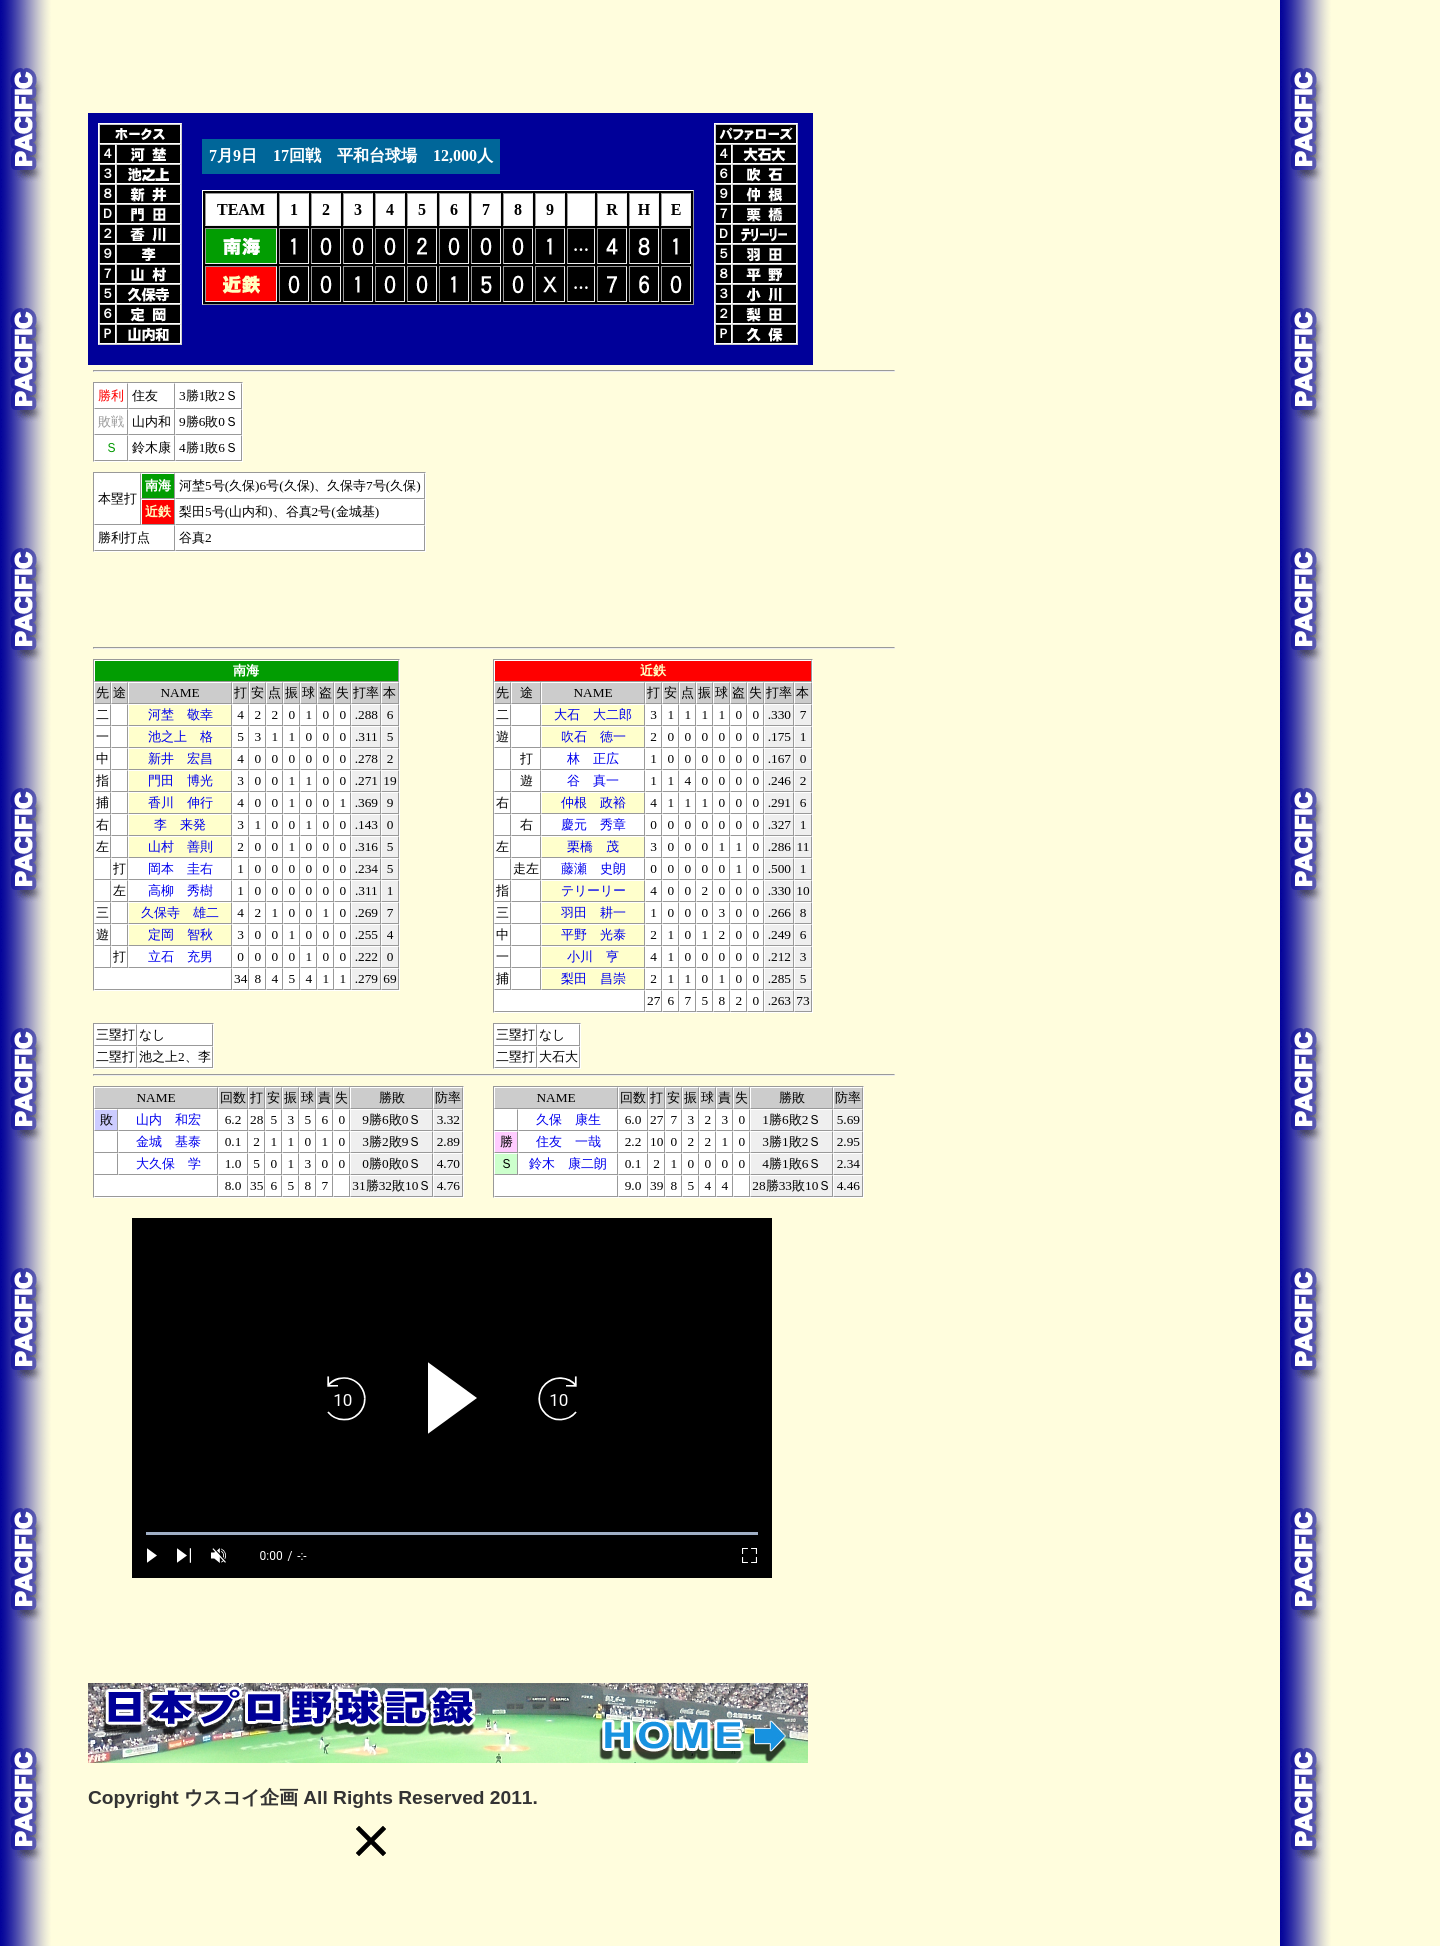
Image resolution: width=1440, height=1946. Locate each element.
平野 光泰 (593, 934)
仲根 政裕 (593, 802)
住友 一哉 (568, 1141)
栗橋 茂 (593, 846)
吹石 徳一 (593, 736)
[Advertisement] (452, 53)
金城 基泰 (168, 1141)
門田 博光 (180, 780)
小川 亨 (593, 956)
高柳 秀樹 (180, 890)
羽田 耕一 (593, 912)
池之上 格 (180, 736)
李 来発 (180, 824)
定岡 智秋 (180, 934)
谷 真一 (593, 780)
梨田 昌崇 (593, 978)
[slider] (452, 1533)
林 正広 (593, 758)
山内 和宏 (168, 1119)
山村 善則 (180, 846)
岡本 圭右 (180, 868)
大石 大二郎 (593, 714)
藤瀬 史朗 (593, 868)
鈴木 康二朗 (568, 1163)
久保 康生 (568, 1119)
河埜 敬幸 (180, 714)
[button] (371, 1841)
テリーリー (593, 890)
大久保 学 (168, 1163)
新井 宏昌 (180, 758)
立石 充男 (180, 956)
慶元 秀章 (593, 824)
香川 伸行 (180, 802)
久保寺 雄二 (180, 912)
